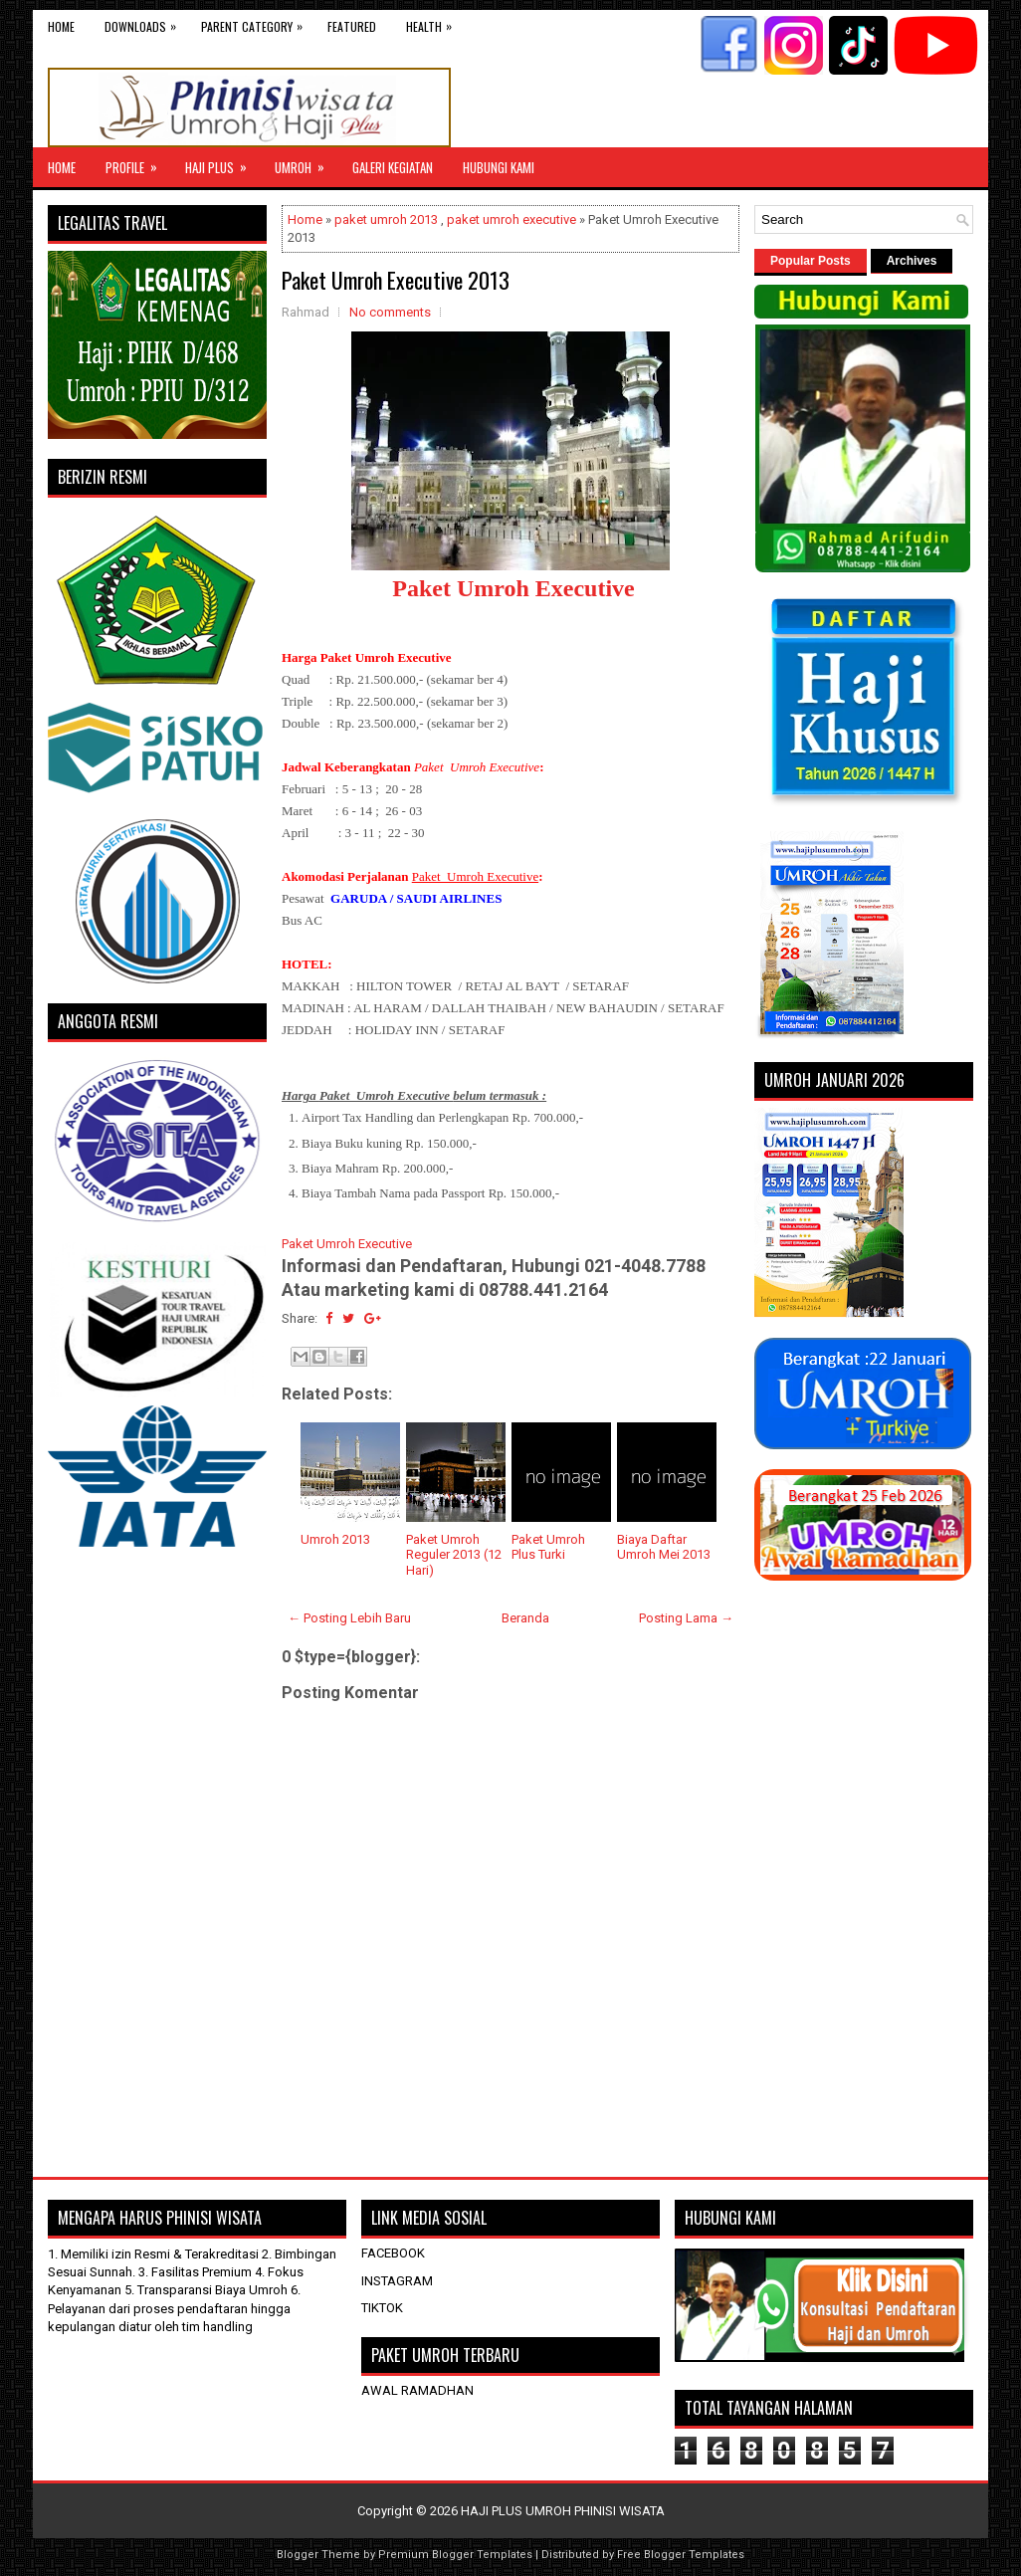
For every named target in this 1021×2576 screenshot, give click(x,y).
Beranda (525, 1617)
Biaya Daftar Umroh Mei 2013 (664, 1547)
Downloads (145, 22)
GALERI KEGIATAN (392, 167)
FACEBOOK (393, 2253)
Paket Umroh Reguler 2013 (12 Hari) (454, 1555)
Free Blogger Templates (680, 2554)
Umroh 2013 (335, 1539)
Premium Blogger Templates (455, 2554)
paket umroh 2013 (386, 219)
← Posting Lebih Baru (349, 1617)
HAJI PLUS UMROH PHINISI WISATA (563, 2510)
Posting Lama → (686, 1617)
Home (61, 26)
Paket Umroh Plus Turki (548, 1547)
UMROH (306, 162)
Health (434, 22)
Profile (137, 162)
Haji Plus (222, 162)
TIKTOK (382, 2307)
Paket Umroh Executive (513, 588)
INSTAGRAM (397, 2280)
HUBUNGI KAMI (498, 167)
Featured (351, 26)
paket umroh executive (511, 219)
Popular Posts (810, 261)
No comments (390, 312)
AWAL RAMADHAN (417, 2390)
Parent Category (256, 22)
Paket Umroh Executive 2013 (396, 280)
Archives (912, 261)
